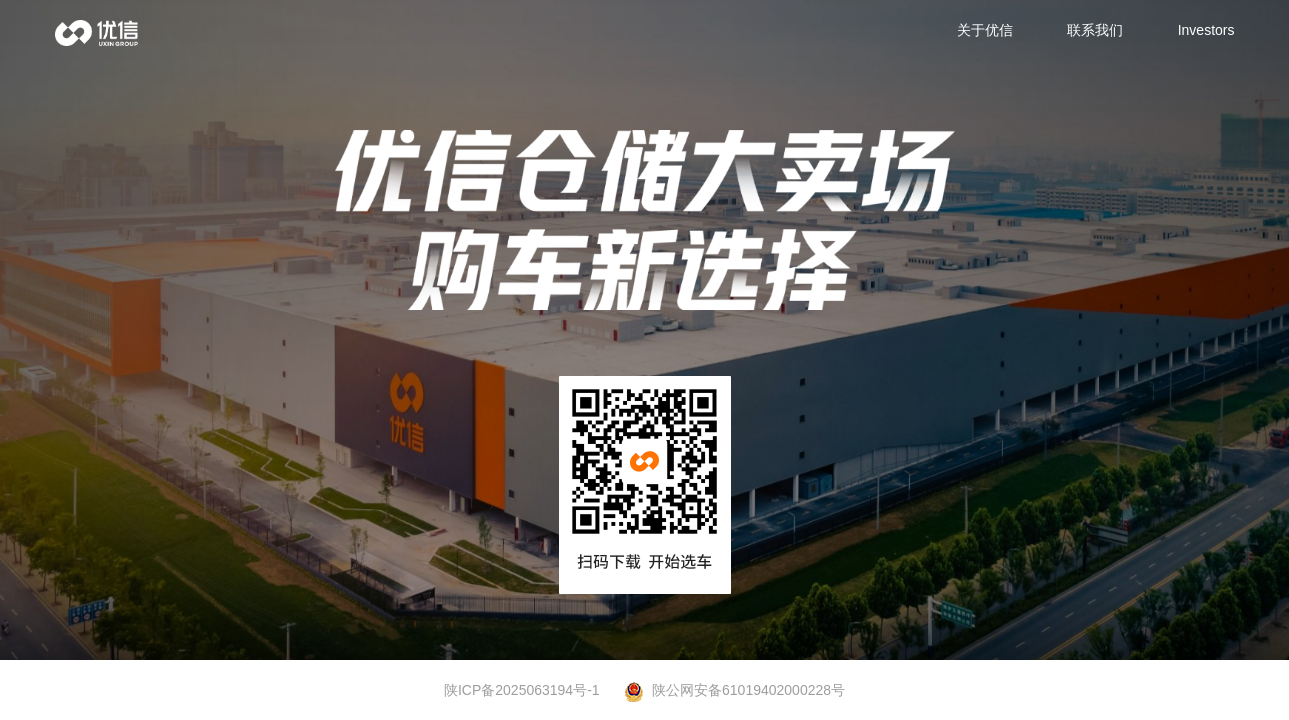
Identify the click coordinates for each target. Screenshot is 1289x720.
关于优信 (985, 30)
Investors (1206, 30)
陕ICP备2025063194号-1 (522, 690)
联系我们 (1095, 30)
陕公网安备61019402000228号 (734, 691)
